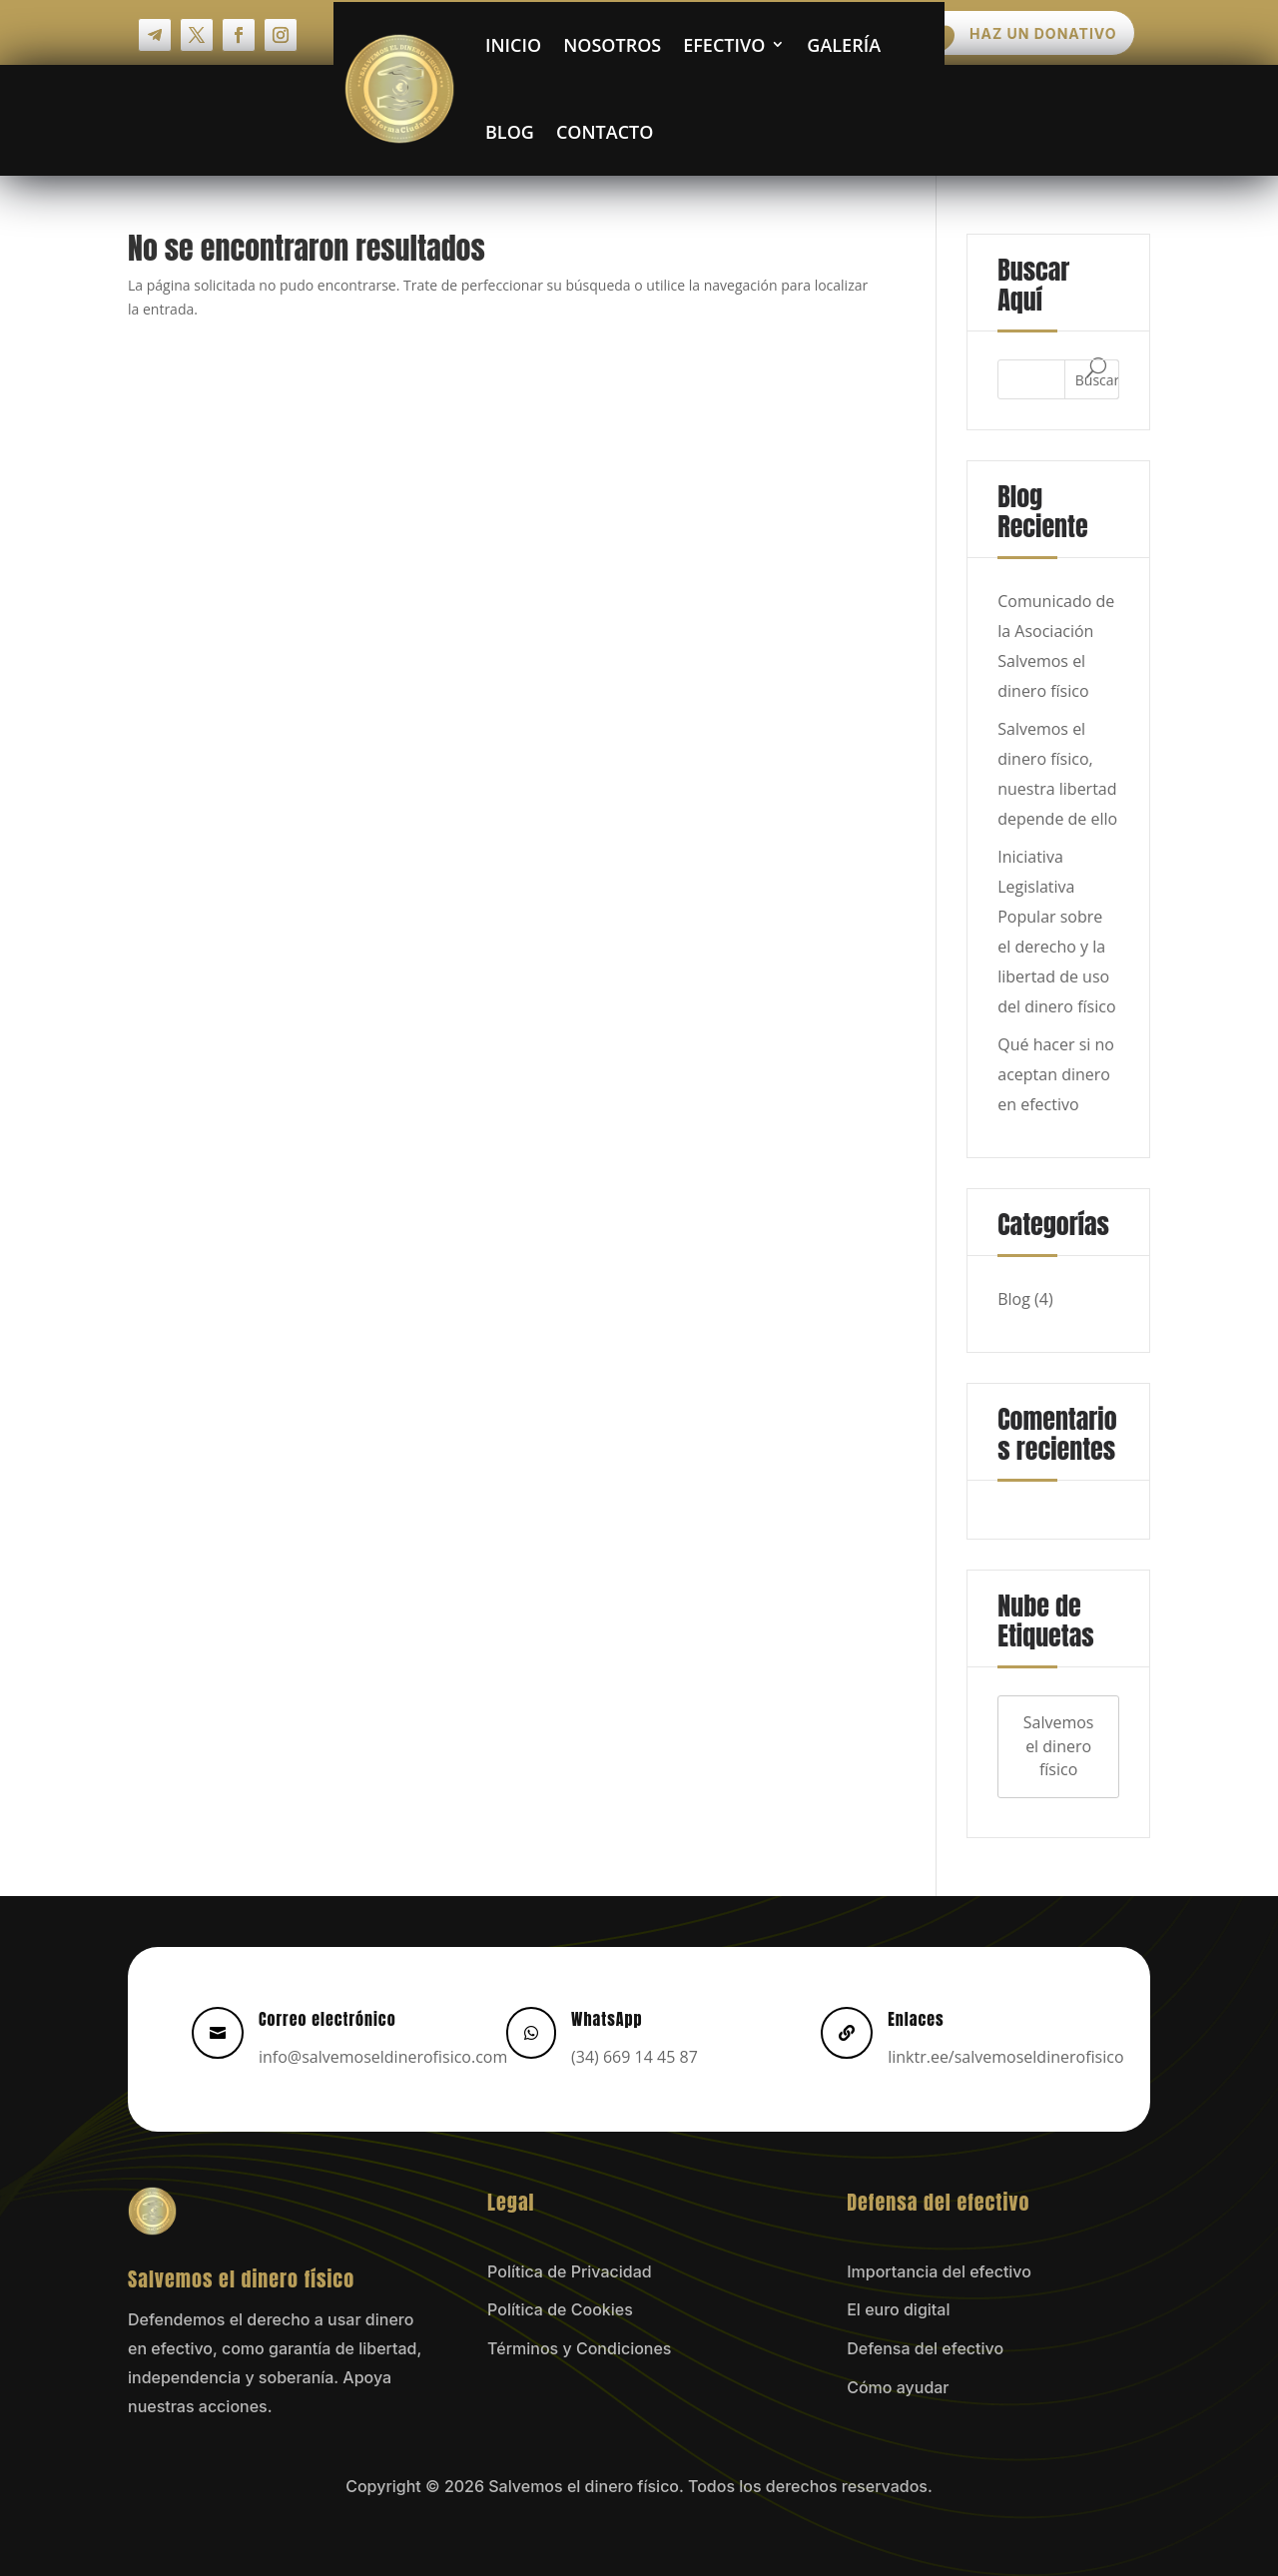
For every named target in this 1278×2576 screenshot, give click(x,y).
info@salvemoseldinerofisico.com (383, 2056)
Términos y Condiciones (579, 2347)
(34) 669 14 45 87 (634, 2056)
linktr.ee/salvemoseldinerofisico (1005, 2056)
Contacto (602, 130)
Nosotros (609, 43)
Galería (841, 43)
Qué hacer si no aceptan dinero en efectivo (1055, 1072)
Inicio (510, 43)
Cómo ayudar (898, 2385)
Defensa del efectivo (925, 2347)
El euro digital (898, 2308)
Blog (506, 130)
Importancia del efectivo (939, 2269)
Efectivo (721, 43)
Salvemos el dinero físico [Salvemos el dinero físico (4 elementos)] (1058, 1744)
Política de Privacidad (569, 2269)
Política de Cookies (560, 2308)
